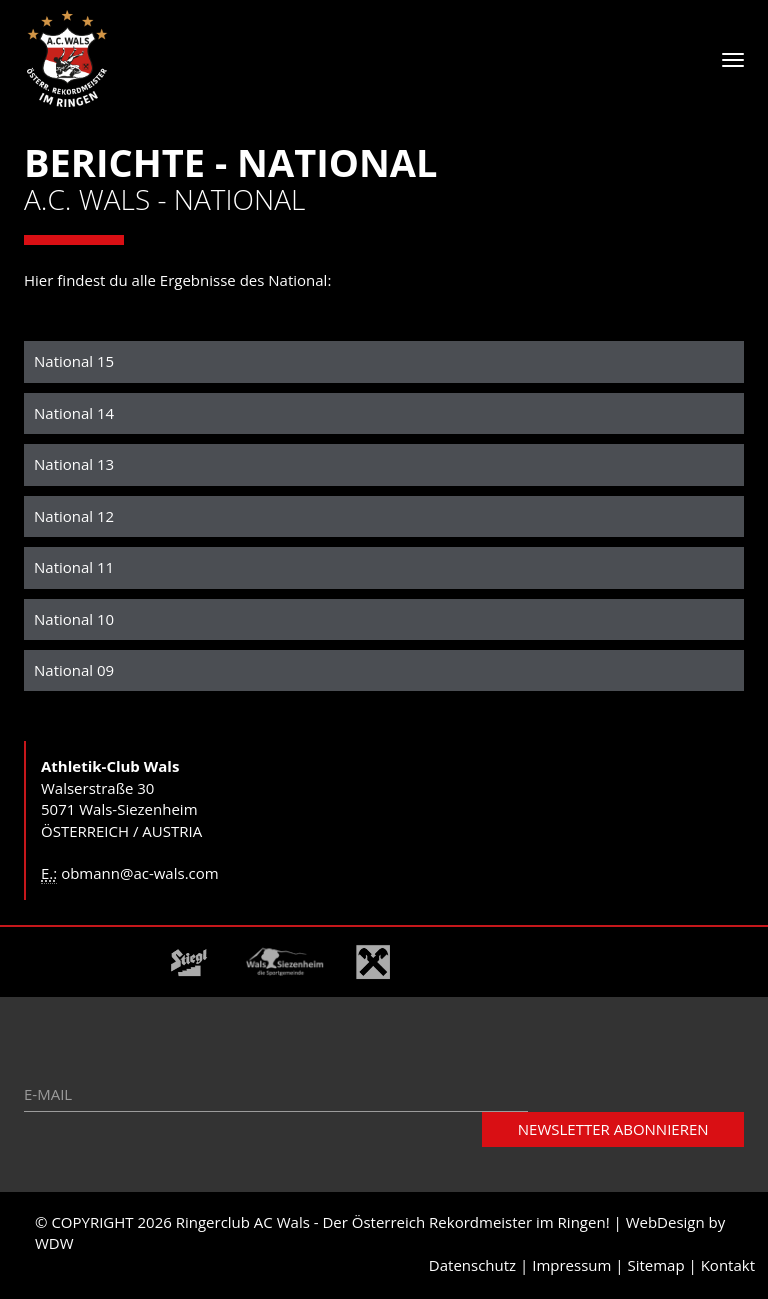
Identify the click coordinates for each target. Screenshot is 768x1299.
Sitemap (655, 1267)
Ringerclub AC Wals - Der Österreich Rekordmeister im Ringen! (393, 1225)
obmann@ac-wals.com (140, 876)
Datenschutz (472, 1267)
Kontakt (728, 1267)
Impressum (571, 1267)
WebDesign (665, 1225)
